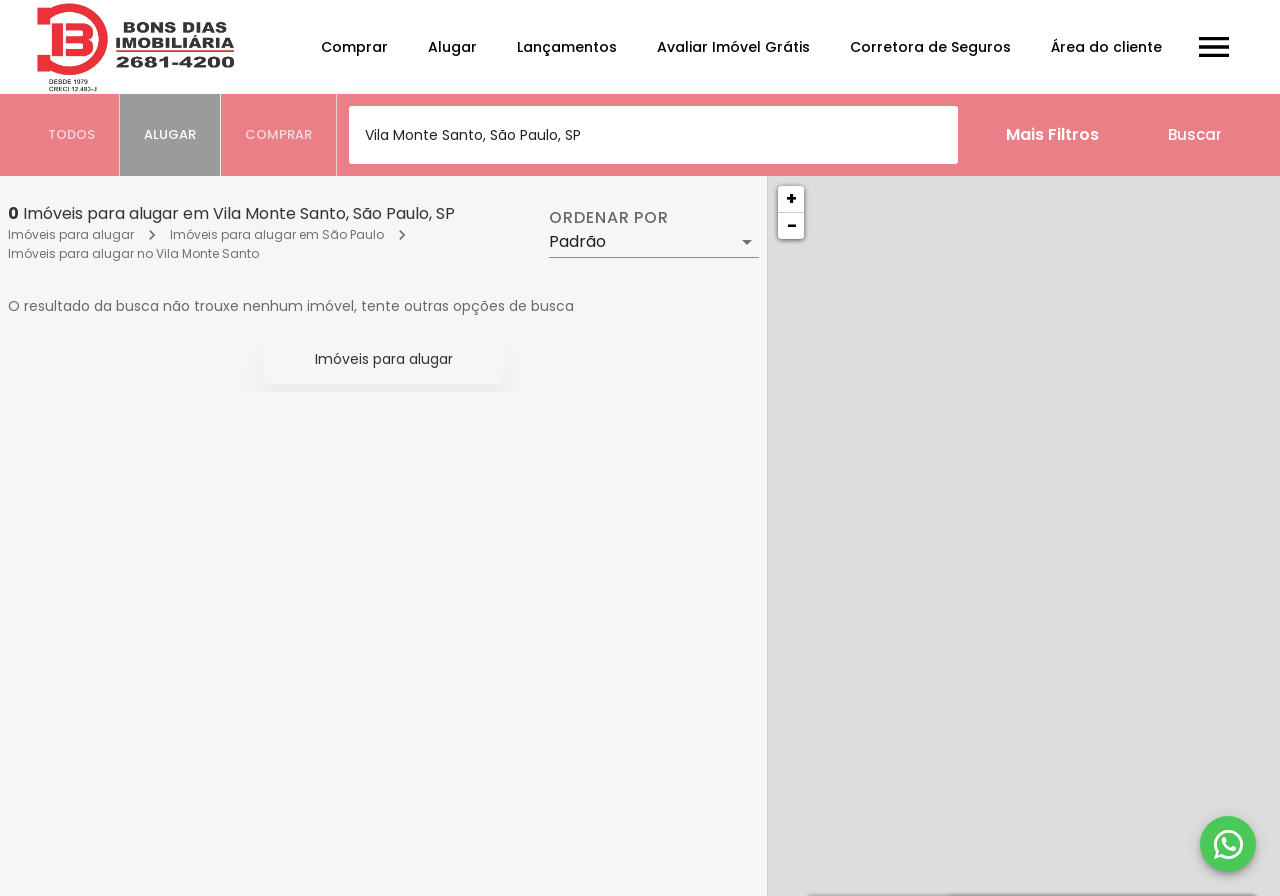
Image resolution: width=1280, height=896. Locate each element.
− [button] (792, 225)
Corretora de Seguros (930, 47)
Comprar (354, 47)
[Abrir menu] (1214, 47)
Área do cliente (1106, 47)
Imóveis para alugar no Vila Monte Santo (133, 253)
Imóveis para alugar (71, 234)
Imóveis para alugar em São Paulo (277, 234)
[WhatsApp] (1228, 844)
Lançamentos (567, 47)
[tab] (72, 135)
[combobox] (653, 135)
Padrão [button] (577, 241)
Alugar (452, 47)
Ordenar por (609, 218)
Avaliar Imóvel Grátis (733, 47)
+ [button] (791, 198)
